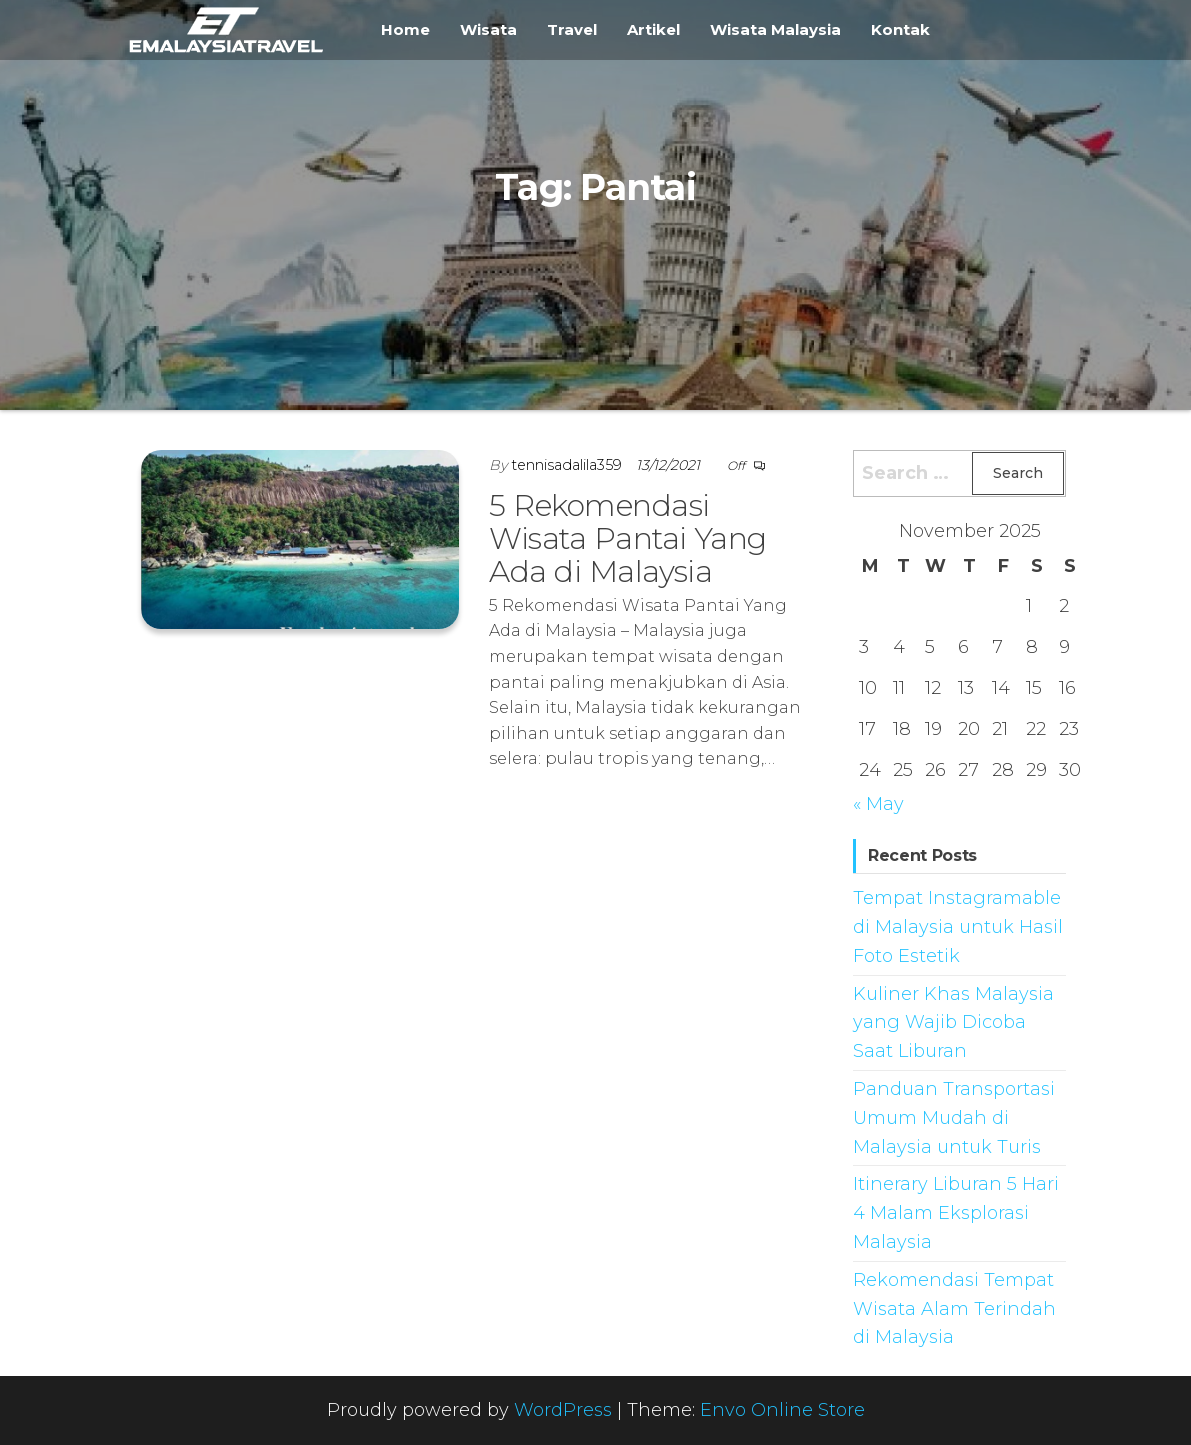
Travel (572, 29)
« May (878, 804)
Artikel (653, 29)
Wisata (488, 29)
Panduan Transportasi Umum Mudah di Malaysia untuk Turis (954, 1118)
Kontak (900, 29)
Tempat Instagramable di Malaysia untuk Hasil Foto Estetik (958, 927)
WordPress (563, 1410)
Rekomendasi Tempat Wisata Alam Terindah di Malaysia (954, 1309)
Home (405, 29)
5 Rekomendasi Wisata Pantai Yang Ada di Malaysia (628, 538)
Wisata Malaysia (775, 29)
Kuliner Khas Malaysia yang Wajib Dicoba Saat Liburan (953, 1023)
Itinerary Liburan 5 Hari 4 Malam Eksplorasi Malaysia (956, 1213)
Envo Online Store (782, 1410)
